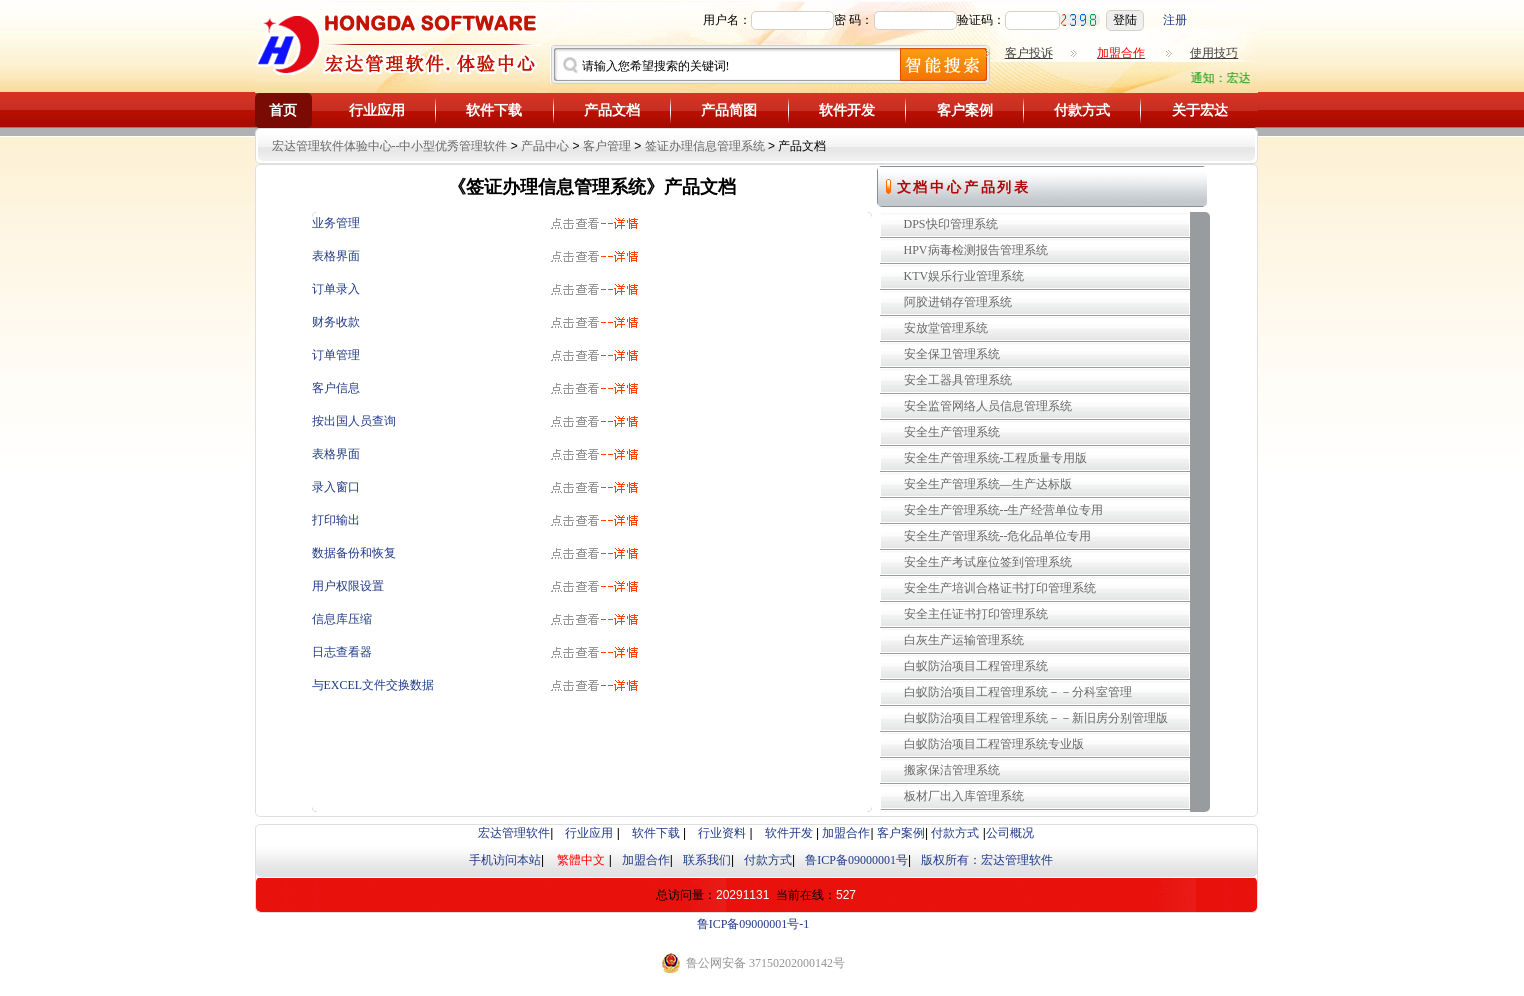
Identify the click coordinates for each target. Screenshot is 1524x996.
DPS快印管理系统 (951, 224)
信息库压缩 (342, 619)
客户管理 (607, 146)
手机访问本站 (505, 860)
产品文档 (612, 110)
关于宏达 (1200, 110)
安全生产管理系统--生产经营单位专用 (1004, 510)
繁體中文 (581, 860)
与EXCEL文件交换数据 (373, 685)
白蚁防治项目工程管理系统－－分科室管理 (1018, 692)
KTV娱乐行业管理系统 (964, 276)
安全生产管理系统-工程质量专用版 (996, 458)
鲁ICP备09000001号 (856, 860)
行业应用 (377, 110)
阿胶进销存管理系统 (958, 302)
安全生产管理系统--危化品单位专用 (998, 536)
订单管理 (336, 355)
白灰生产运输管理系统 (964, 640)
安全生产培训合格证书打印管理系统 (1000, 588)
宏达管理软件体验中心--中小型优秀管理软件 (390, 146)
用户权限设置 (348, 586)
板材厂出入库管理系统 (964, 796)
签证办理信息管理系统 (705, 146)
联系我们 (707, 860)
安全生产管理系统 (952, 432)
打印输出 (336, 520)
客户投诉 (1029, 53)
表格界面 (336, 256)
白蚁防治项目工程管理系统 (976, 666)
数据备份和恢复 (354, 553)
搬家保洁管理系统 (952, 770)
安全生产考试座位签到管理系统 (988, 562)
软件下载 (494, 110)
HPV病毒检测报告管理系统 (976, 250)
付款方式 (1082, 110)
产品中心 (545, 146)
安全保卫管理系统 (952, 354)
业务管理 (336, 223)
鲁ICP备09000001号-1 (753, 924)
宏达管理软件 (514, 833)
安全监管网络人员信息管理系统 (988, 406)
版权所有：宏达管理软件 (987, 860)
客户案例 (965, 110)
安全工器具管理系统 (958, 380)
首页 (283, 110)
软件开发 (847, 110)
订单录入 (336, 289)
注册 (1175, 20)
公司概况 (1010, 833)
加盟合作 (846, 833)
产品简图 (729, 110)
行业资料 (722, 833)
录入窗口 (336, 487)
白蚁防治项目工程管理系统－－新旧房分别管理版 (1036, 718)
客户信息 (336, 388)
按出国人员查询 (354, 421)
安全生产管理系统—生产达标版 (988, 484)
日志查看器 (342, 652)
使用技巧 (1214, 53)
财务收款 (336, 322)
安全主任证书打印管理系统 (976, 614)
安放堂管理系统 (946, 328)
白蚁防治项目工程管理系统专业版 (994, 744)
